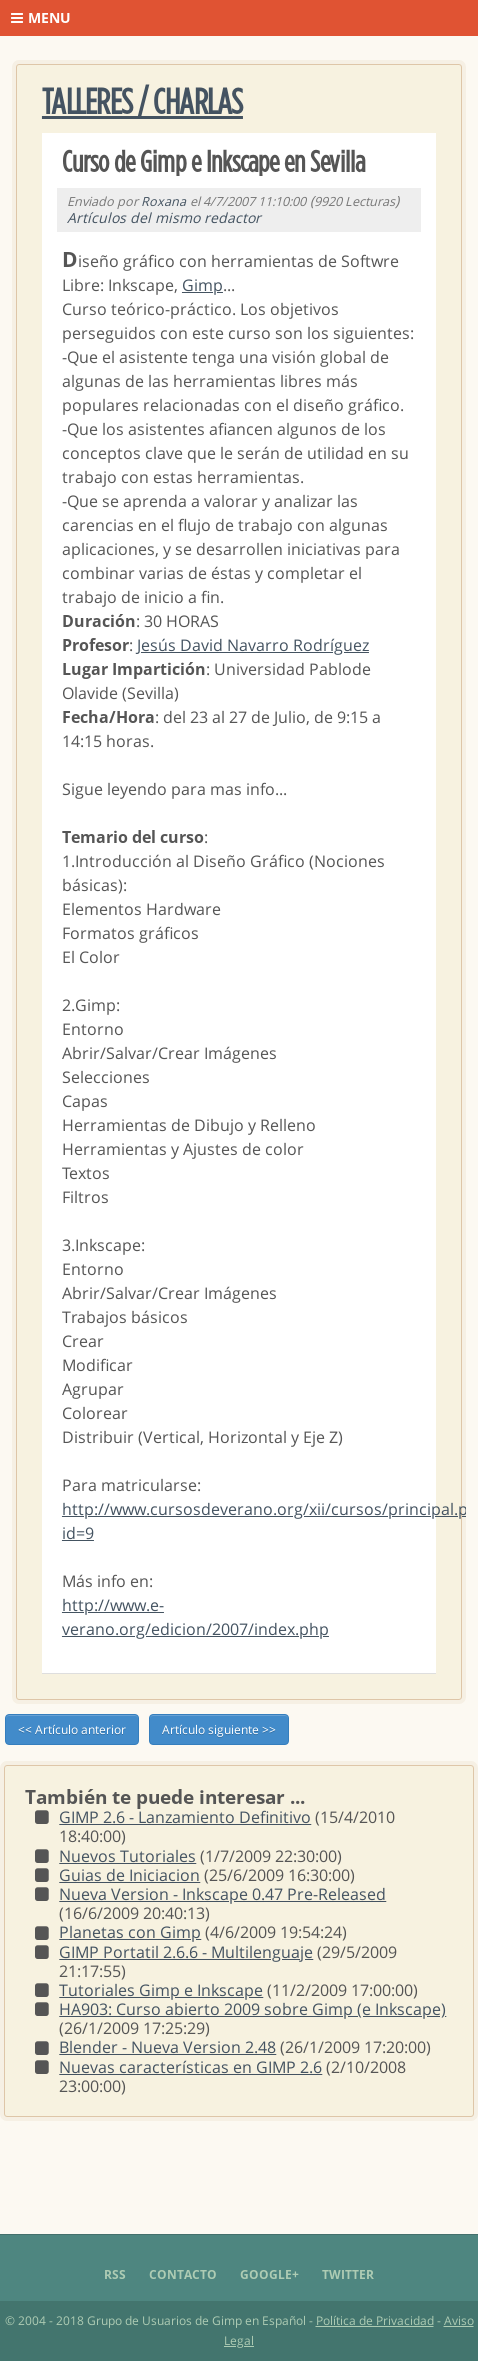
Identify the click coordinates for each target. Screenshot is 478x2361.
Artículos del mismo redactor (164, 217)
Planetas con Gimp (130, 1932)
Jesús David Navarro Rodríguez (253, 645)
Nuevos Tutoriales (127, 1856)
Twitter (348, 2274)
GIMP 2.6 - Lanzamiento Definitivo (185, 1817)
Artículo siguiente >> (219, 1729)
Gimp (202, 285)
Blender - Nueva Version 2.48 (167, 2047)
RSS (115, 2274)
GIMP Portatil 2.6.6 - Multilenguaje (186, 1952)
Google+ (269, 2274)
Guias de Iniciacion (129, 1875)
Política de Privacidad (375, 2320)
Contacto (183, 2274)
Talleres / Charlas (142, 103)
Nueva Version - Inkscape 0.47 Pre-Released (222, 1894)
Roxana (163, 201)
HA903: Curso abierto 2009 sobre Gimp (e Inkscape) (252, 2009)
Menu (41, 17)
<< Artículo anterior (72, 1729)
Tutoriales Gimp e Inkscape (161, 1990)
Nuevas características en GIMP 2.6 (190, 2067)
